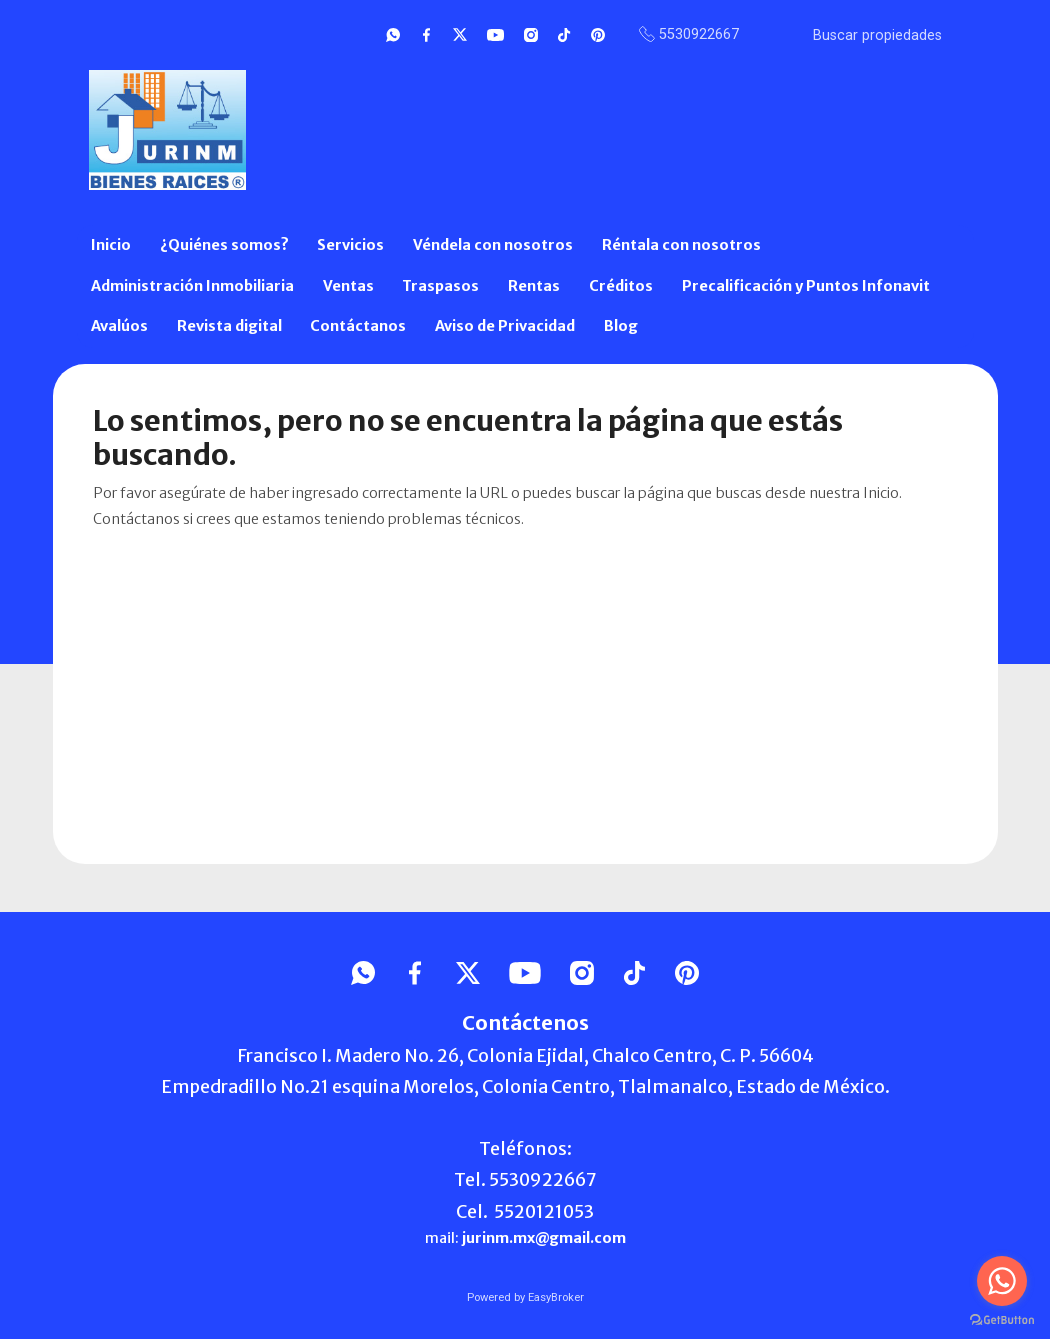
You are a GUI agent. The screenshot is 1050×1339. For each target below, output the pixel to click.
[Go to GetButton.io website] (1002, 1319)
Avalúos (119, 326)
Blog (621, 326)
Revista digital (229, 326)
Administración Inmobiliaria (192, 286)
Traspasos (440, 286)
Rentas (534, 286)
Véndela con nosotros (493, 245)
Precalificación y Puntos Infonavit (806, 286)
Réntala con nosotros (681, 245)
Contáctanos (358, 326)
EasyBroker (556, 1297)
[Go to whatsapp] (1002, 1281)
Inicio (111, 245)
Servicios (350, 245)
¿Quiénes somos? (224, 245)
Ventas (348, 286)
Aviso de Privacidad (505, 326)
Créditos (621, 286)
